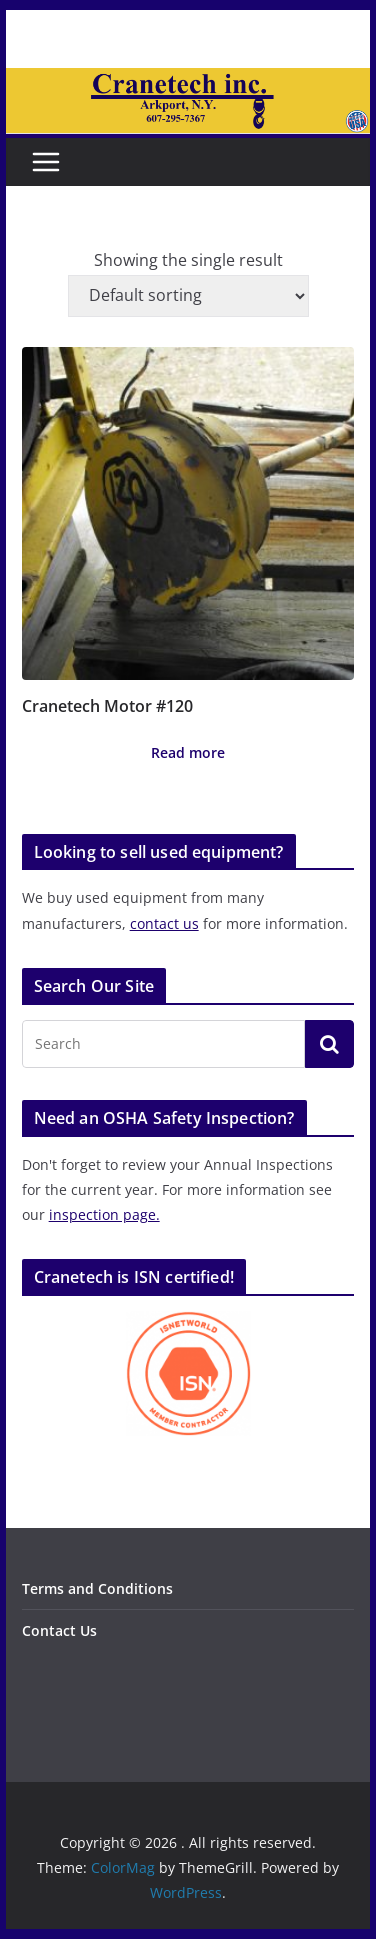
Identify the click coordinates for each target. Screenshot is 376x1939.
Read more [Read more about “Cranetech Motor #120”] (188, 752)
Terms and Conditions (97, 1588)
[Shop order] (188, 296)
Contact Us (59, 1630)
